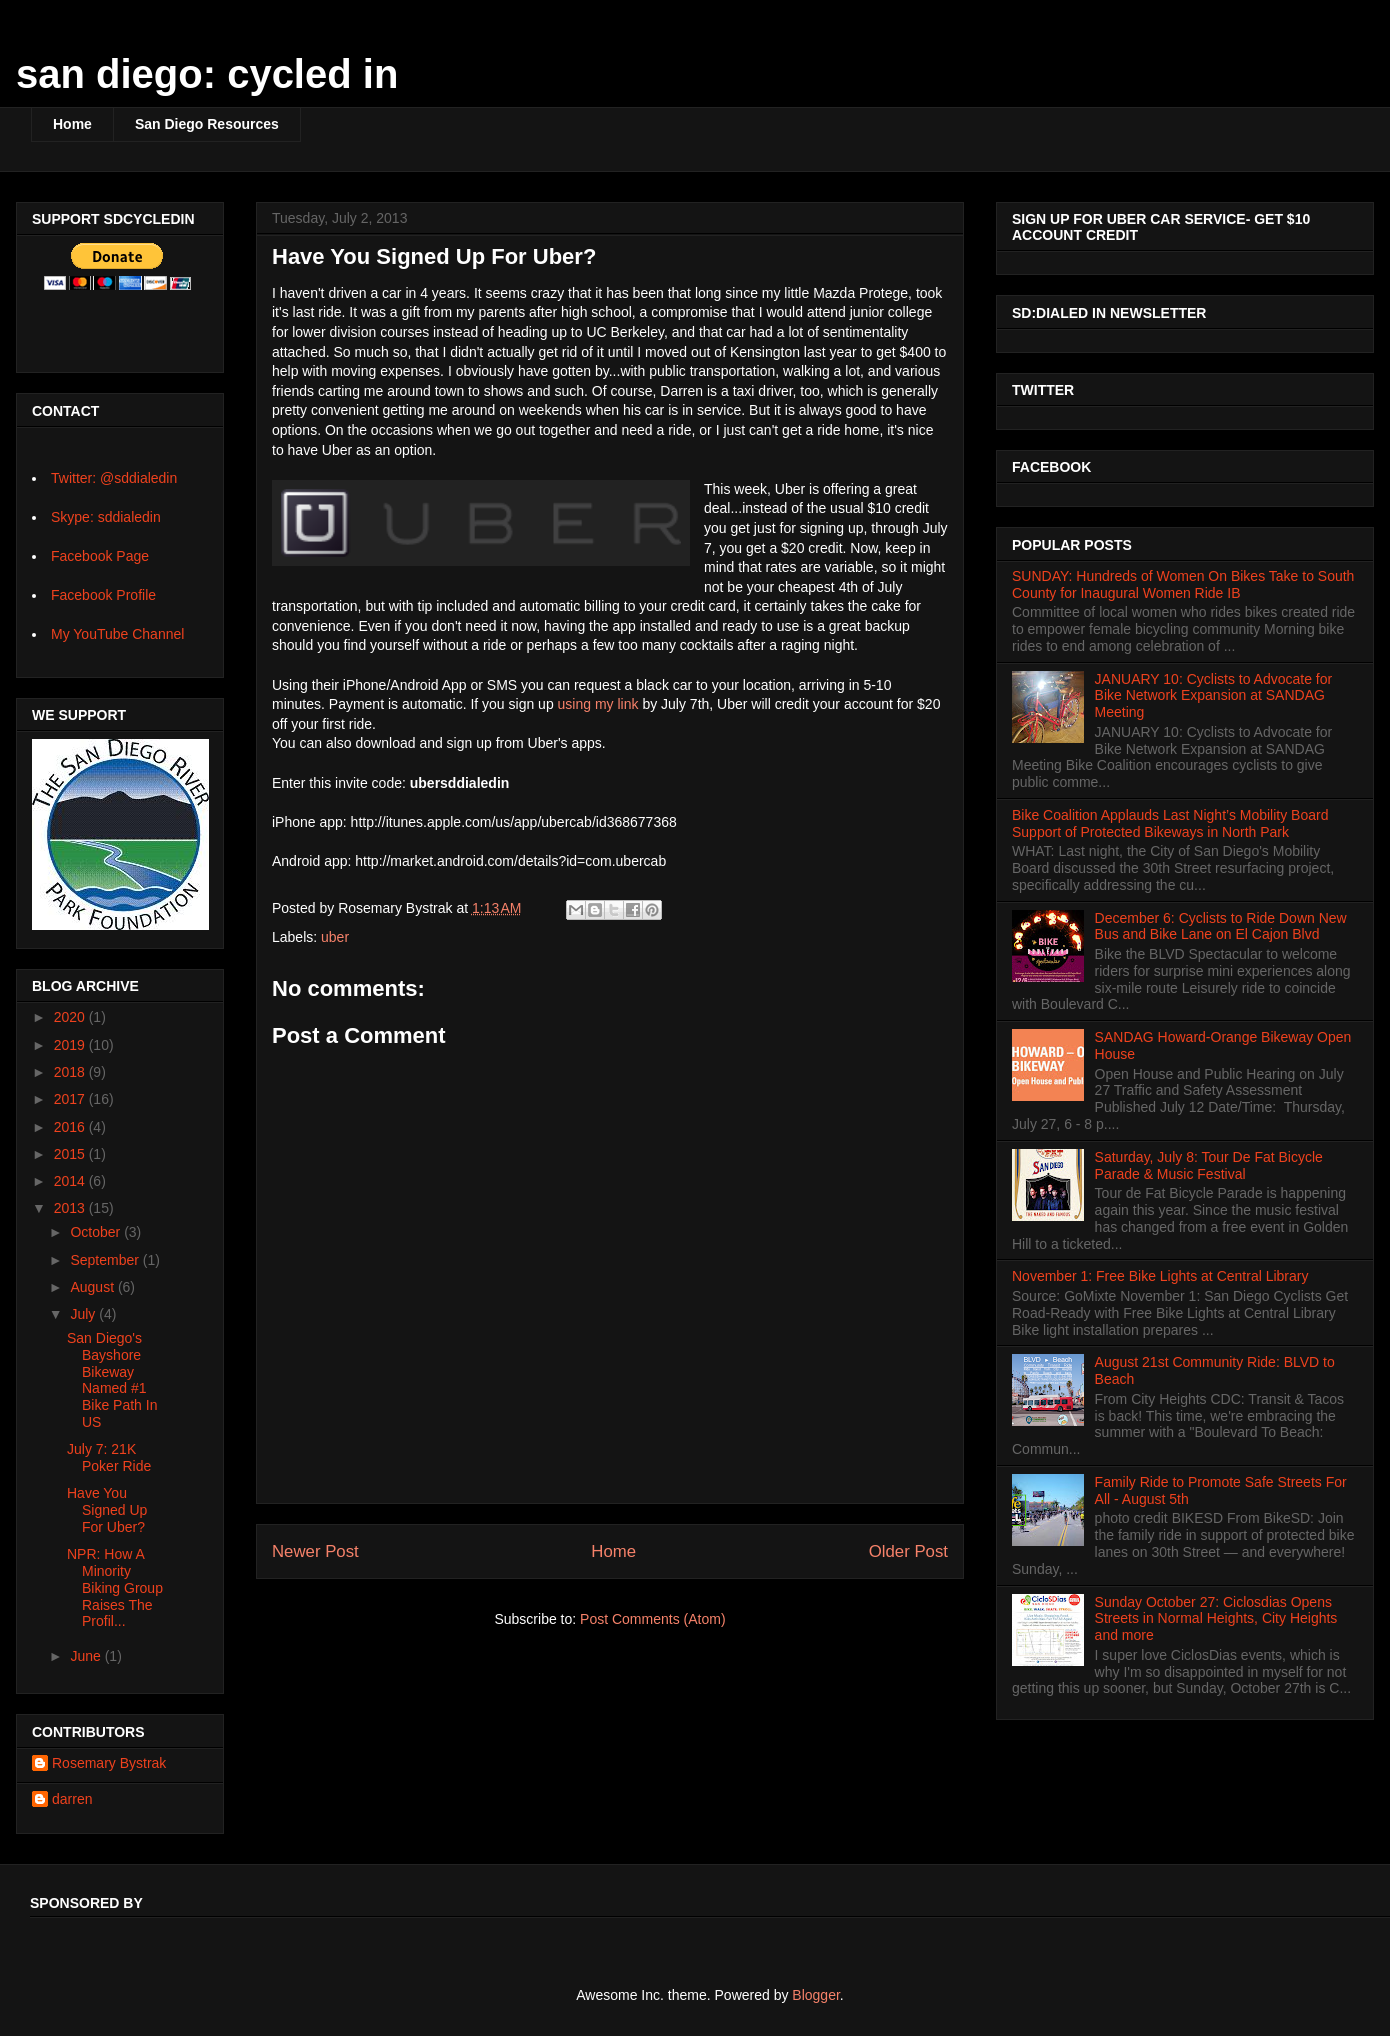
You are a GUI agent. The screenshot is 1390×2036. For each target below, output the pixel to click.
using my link (598, 704)
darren (72, 1799)
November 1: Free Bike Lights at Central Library (1160, 1276)
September (106, 1260)
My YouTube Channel (117, 634)
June (87, 1656)
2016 (71, 1127)
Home (72, 124)
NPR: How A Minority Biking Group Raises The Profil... (115, 1587)
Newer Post (315, 1551)
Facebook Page (100, 556)
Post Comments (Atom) (652, 1619)
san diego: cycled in (207, 74)
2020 (71, 1017)
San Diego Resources (207, 124)
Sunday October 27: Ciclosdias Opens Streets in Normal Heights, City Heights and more (1216, 1619)
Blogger (815, 1995)
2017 (71, 1099)
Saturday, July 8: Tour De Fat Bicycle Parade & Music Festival (1209, 1165)
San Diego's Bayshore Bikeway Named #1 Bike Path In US (112, 1380)
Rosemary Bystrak (109, 1763)
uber (335, 937)
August (93, 1287)
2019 (71, 1045)
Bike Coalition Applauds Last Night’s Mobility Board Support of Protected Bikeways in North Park (1170, 823)
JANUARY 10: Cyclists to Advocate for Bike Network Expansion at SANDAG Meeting (1214, 696)
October (97, 1232)
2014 (71, 1181)
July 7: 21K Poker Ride (109, 1457)
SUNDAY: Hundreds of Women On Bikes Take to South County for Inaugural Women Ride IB (1183, 584)
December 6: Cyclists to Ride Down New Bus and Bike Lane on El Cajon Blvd (1221, 926)
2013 (71, 1208)
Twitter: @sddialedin (114, 478)
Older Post (908, 1551)
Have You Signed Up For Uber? (107, 1510)
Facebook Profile (103, 595)
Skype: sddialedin (106, 517)
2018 (71, 1072)
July (84, 1314)
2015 (71, 1154)
